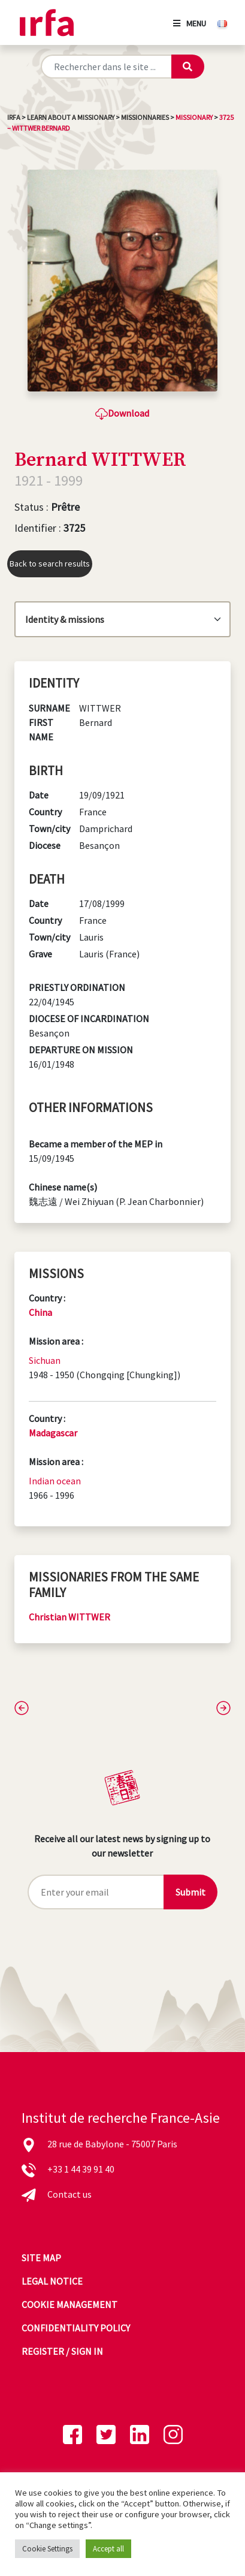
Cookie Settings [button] (47, 2549)
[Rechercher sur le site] (106, 67)
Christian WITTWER (69, 1617)
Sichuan (45, 1360)
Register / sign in (62, 2351)
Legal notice (52, 2281)
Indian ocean (55, 1481)
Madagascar (53, 1433)
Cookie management (69, 2304)
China (40, 1312)
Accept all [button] (108, 2549)
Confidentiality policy (76, 2328)
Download (122, 413)
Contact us (69, 2194)
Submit (190, 1892)
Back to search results (50, 563)
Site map (41, 2258)
